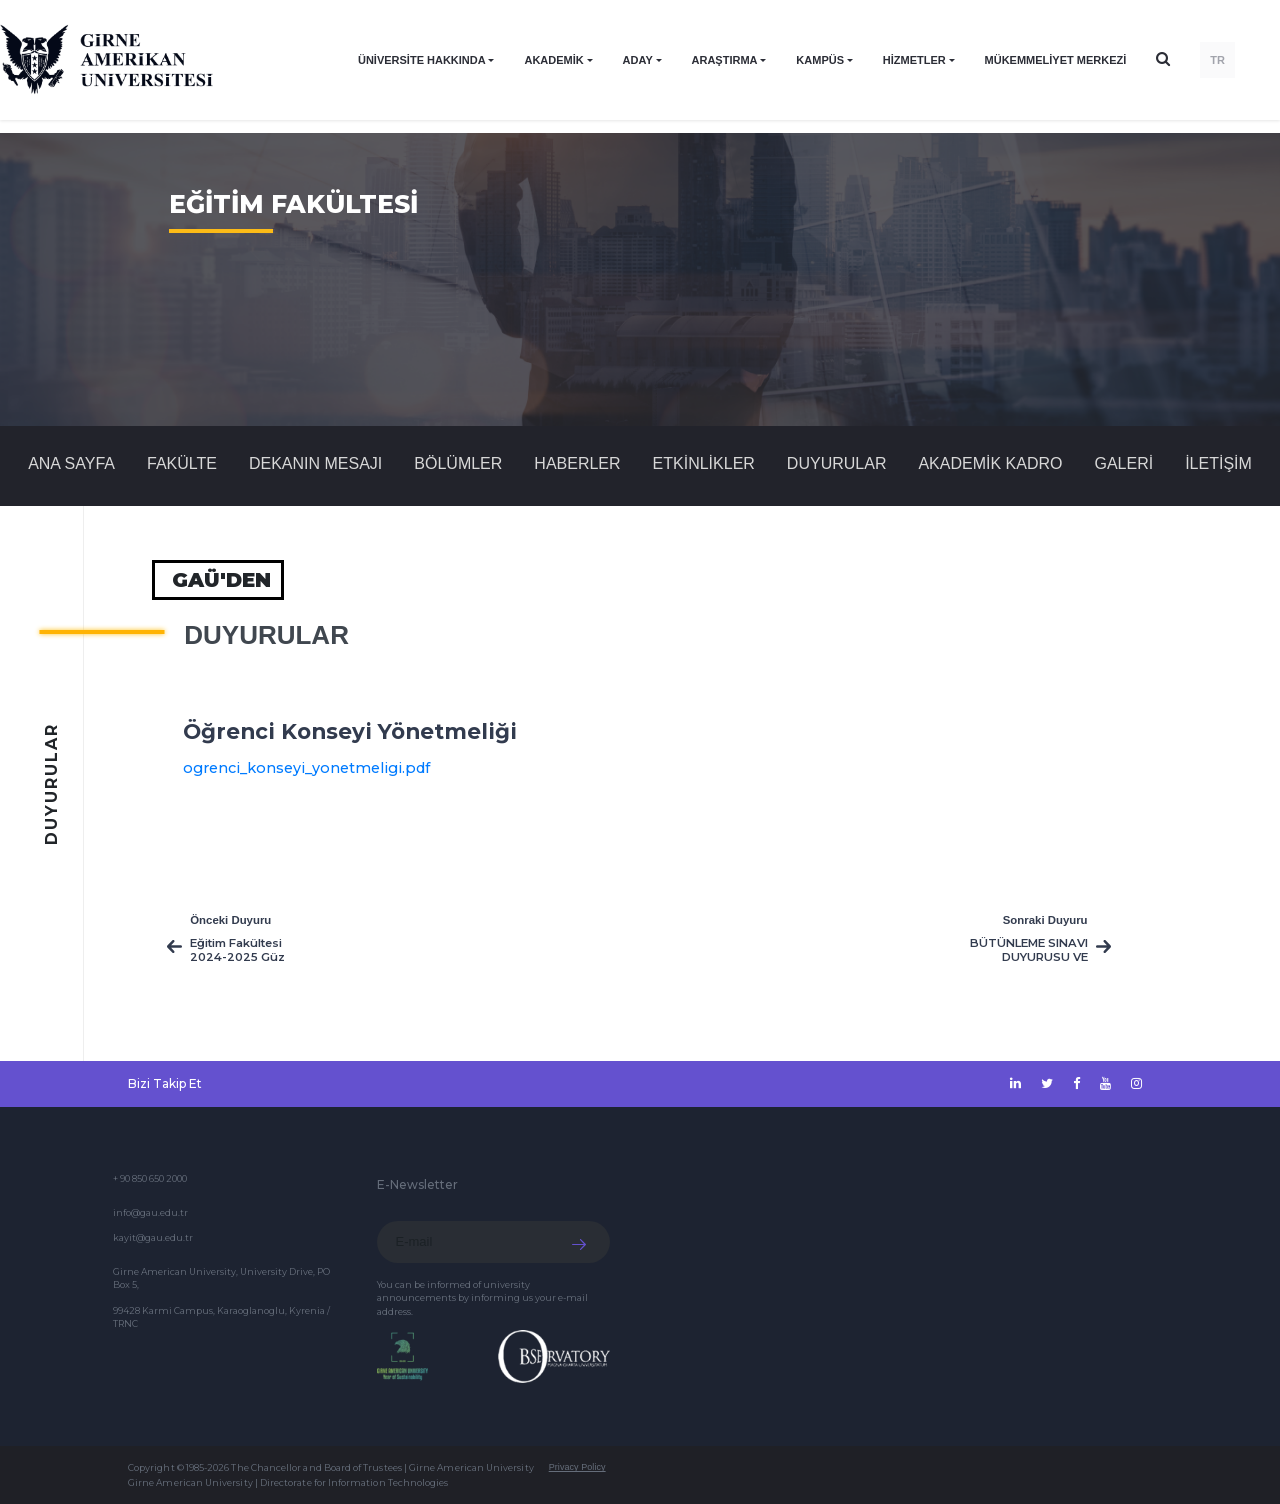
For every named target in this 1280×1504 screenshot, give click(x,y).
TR (1217, 60)
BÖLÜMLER (458, 463)
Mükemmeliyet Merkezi (1056, 60)
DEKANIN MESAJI (315, 463)
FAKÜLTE (182, 463)
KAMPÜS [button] (820, 60)
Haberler (577, 463)
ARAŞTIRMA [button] (725, 60)
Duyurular (837, 463)
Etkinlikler (704, 463)
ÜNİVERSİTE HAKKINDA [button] (422, 60)
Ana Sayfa (71, 463)
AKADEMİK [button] (553, 60)
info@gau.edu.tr (150, 1212)
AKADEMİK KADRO (990, 463)
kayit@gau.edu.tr (153, 1237)
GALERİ (1123, 463)
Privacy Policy (577, 1467)
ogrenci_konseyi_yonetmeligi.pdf (306, 768)
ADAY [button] (638, 60)
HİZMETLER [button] (914, 60)
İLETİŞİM (1218, 463)
